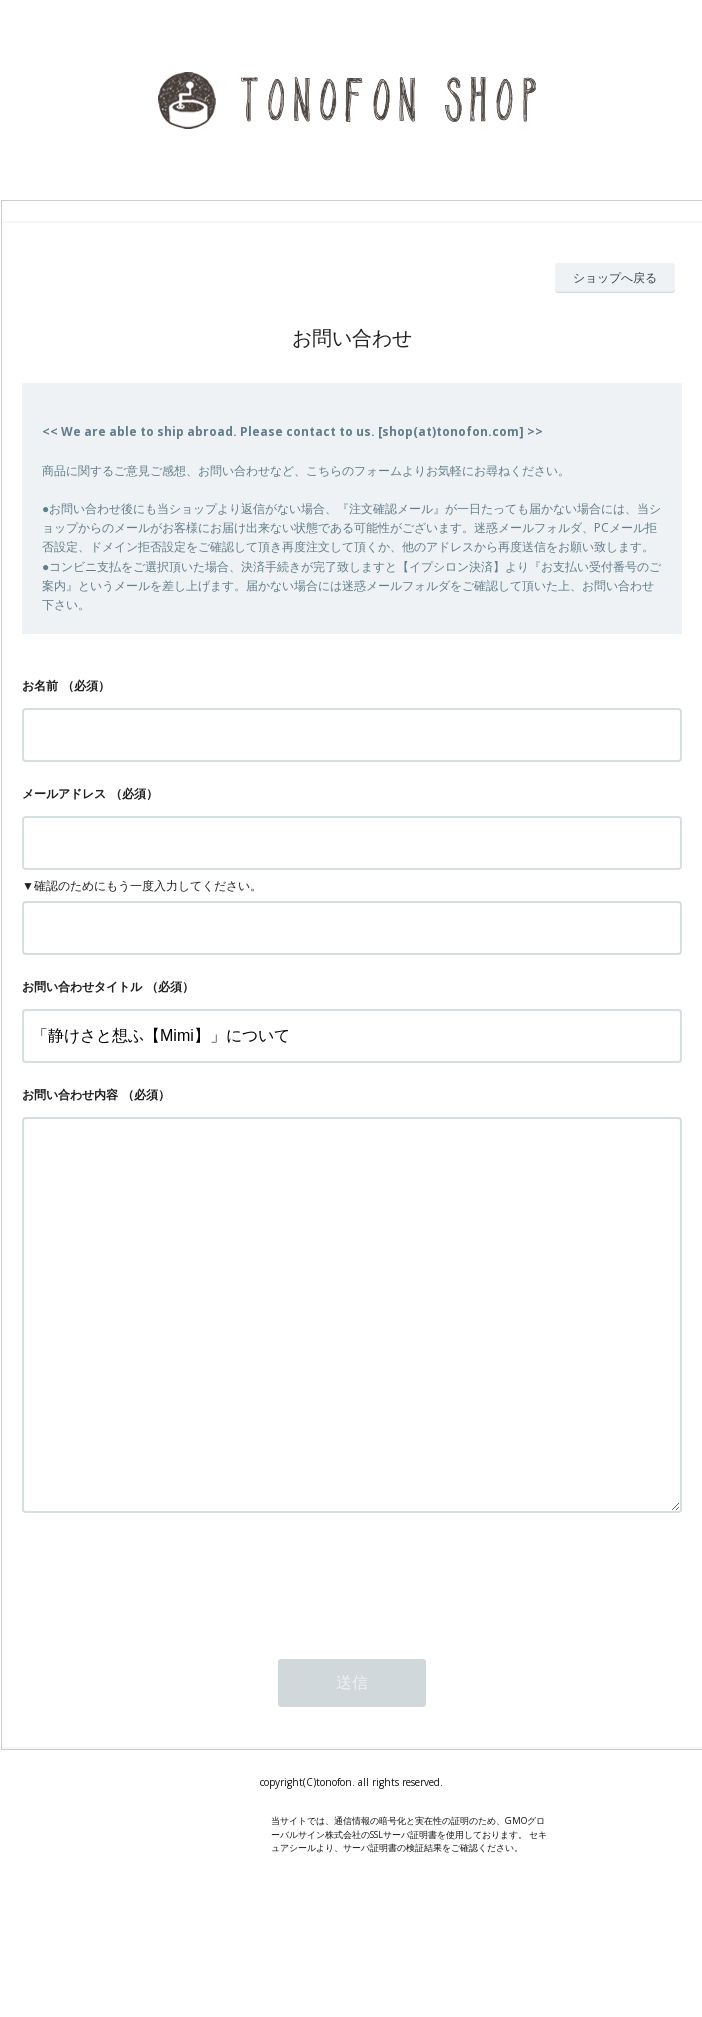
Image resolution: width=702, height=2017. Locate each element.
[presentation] (174, 1660)
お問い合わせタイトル (82, 986)
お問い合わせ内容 (70, 1094)
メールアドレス (64, 793)
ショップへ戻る (615, 277)
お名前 (40, 685)
